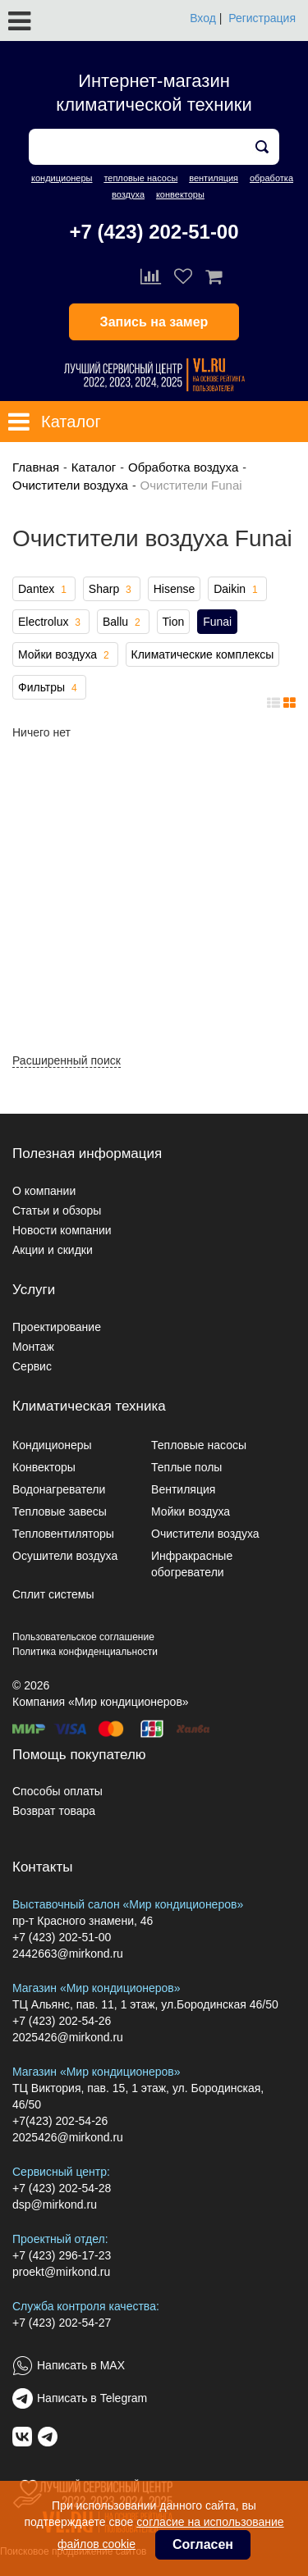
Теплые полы (186, 1467)
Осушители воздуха (64, 1555)
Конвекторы (44, 1467)
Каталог (94, 467)
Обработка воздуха (183, 467)
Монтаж (33, 1346)
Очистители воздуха (70, 485)
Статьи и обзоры (56, 1210)
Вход (203, 18)
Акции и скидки (52, 1249)
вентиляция (213, 178)
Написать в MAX (81, 2365)
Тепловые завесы (59, 1511)
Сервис (32, 1366)
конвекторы (180, 194)
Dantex (44, 589)
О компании (44, 1190)
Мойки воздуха (65, 655)
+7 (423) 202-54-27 (61, 2322)
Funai (217, 621)
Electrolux (51, 622)
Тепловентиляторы (63, 1533)
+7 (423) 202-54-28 (61, 2188)
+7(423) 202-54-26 (60, 2120)
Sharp (112, 589)
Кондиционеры (52, 1445)
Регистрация (262, 18)
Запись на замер (154, 322)
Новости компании (62, 1230)
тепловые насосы (140, 178)
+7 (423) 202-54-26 (61, 2020)
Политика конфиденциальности (85, 1651)
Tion (174, 621)
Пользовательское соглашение (83, 1637)
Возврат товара (53, 1810)
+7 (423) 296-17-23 (61, 2255)
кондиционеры (61, 178)
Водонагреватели (58, 1489)
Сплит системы (53, 1594)
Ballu (123, 622)
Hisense (174, 588)
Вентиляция (183, 1489)
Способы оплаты (57, 1791)
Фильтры (49, 688)
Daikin (237, 589)
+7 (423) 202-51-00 (153, 232)
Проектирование (56, 1327)
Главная (35, 467)
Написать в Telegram (92, 2398)
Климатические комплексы (202, 654)
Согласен (202, 2544)
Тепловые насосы (198, 1445)
